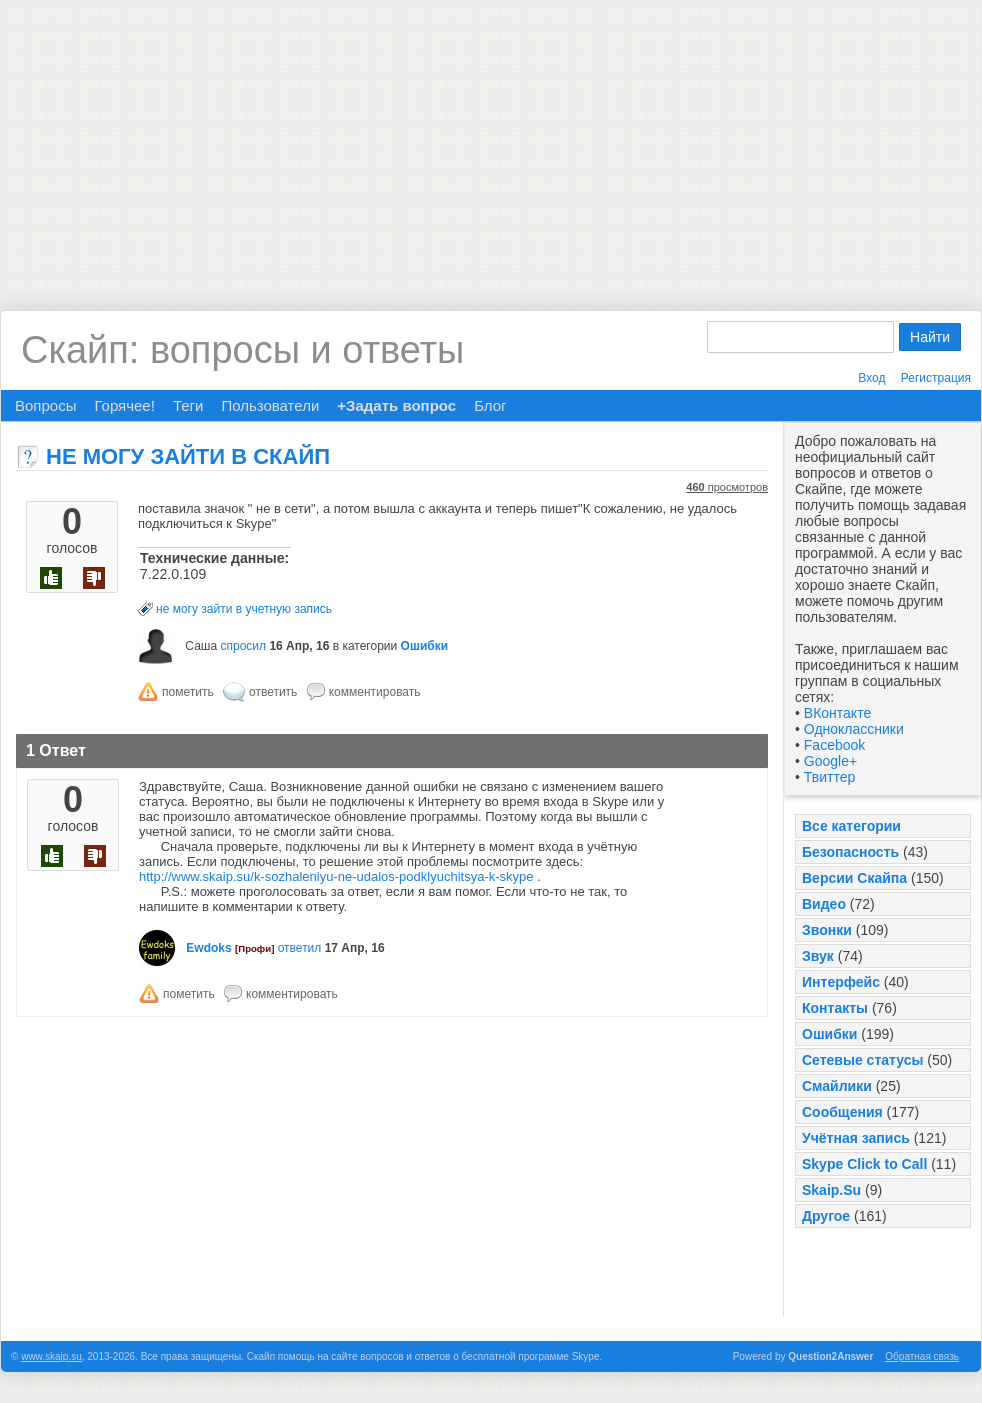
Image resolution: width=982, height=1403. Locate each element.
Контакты (835, 1008)
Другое (826, 1216)
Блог (490, 405)
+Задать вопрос (396, 405)
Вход (871, 378)
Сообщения (842, 1112)
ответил (300, 948)
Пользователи (270, 405)
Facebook (834, 745)
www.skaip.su (51, 1356)
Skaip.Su (831, 1190)
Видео (824, 904)
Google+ (830, 761)
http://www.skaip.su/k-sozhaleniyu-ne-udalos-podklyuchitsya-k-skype (336, 876)
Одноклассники (854, 729)
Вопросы (45, 405)
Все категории (851, 826)
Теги (188, 405)
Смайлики (837, 1086)
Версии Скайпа (854, 878)
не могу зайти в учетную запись (244, 609)
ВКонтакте (837, 713)
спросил (243, 646)
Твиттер (829, 777)
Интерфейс (841, 982)
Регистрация (936, 378)
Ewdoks (208, 948)
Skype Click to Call (864, 1164)
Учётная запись (856, 1138)
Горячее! (124, 405)
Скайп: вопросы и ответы (242, 350)
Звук (818, 956)
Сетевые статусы (862, 1060)
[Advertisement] (491, 140)
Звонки (827, 930)
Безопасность (850, 852)
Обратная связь (922, 1356)
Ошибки (829, 1034)
